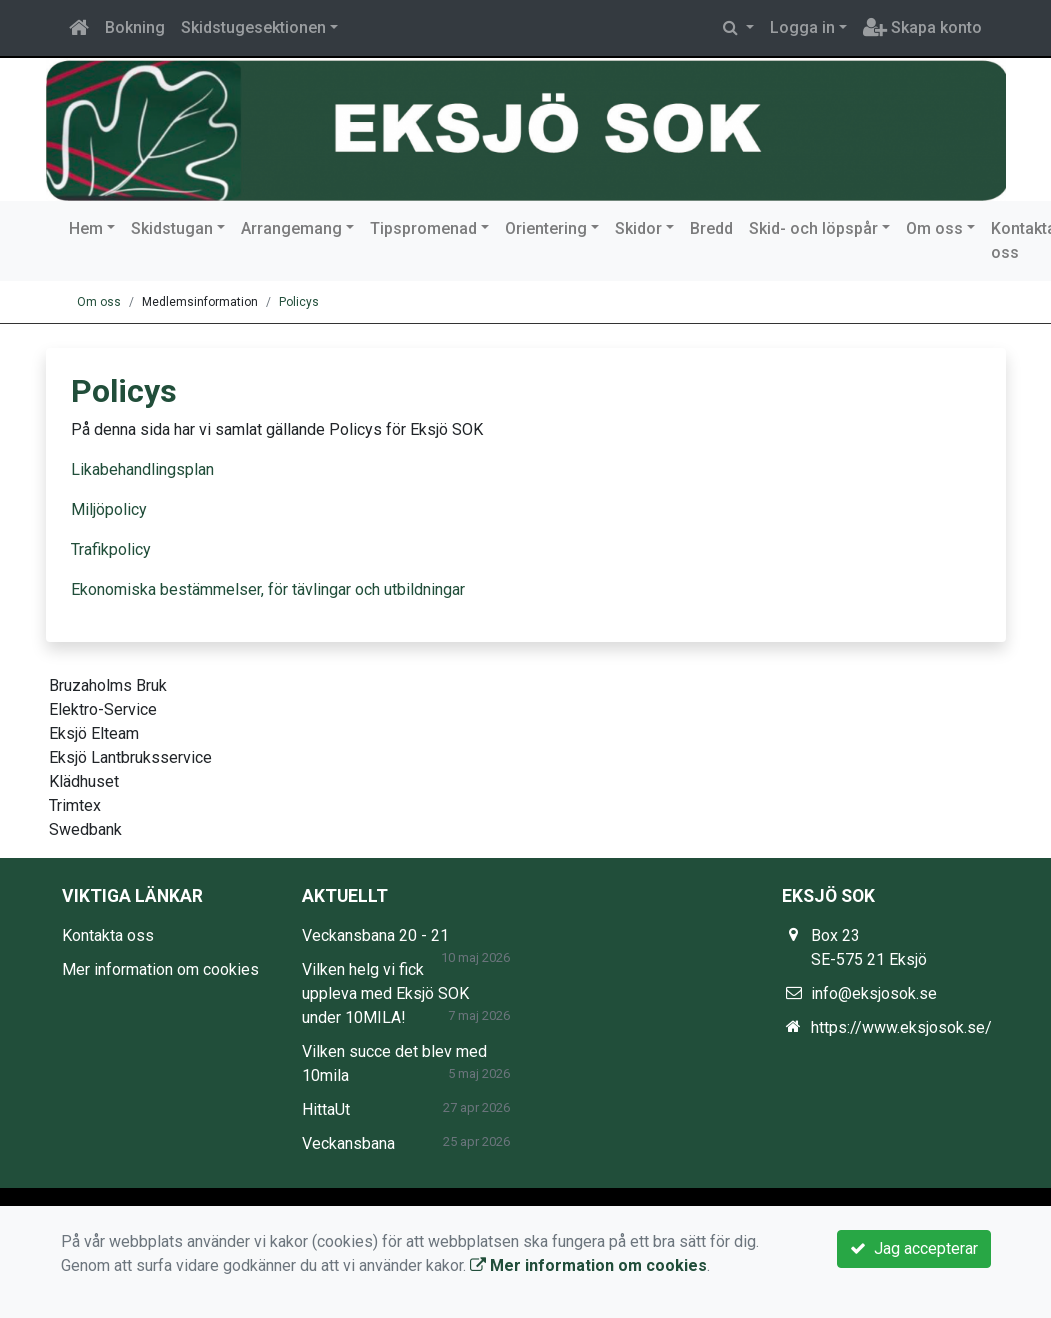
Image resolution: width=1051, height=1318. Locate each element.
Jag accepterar (914, 1248)
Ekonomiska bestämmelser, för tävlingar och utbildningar (268, 589)
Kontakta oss (108, 935)
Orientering (546, 228)
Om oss (934, 228)
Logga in (802, 27)
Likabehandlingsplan (142, 469)
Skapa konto (922, 27)
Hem (86, 228)
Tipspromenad (423, 228)
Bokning (135, 27)
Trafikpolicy (111, 549)
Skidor (638, 228)
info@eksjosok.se (874, 993)
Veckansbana (348, 1143)
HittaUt (326, 1109)
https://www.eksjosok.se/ (901, 1027)
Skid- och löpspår (813, 228)
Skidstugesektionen (253, 27)
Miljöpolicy (109, 509)
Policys (299, 302)
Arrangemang (291, 228)
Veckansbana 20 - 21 (375, 935)
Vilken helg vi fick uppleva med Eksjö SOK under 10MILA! (385, 993)
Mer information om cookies (160, 969)
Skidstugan (172, 228)
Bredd (711, 228)
